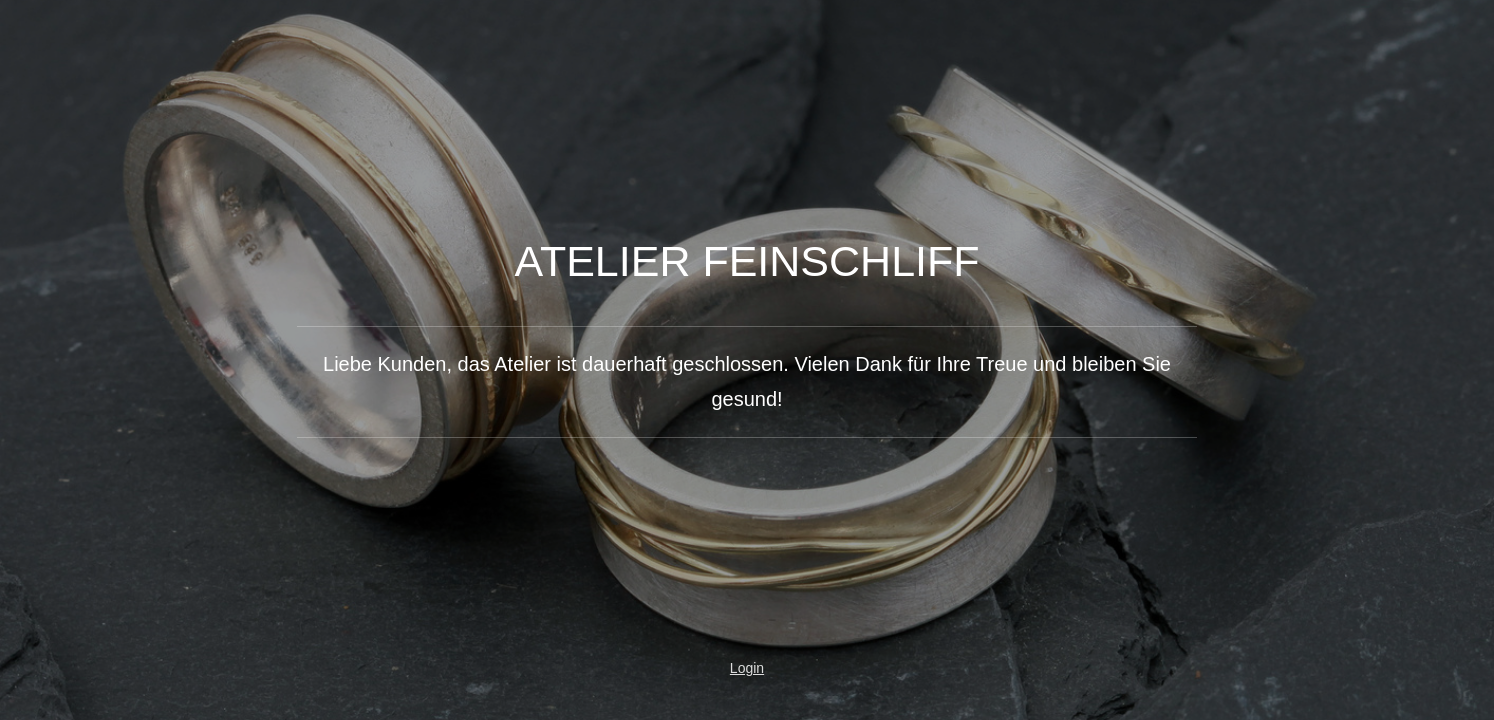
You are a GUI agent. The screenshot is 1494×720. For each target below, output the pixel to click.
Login (747, 668)
